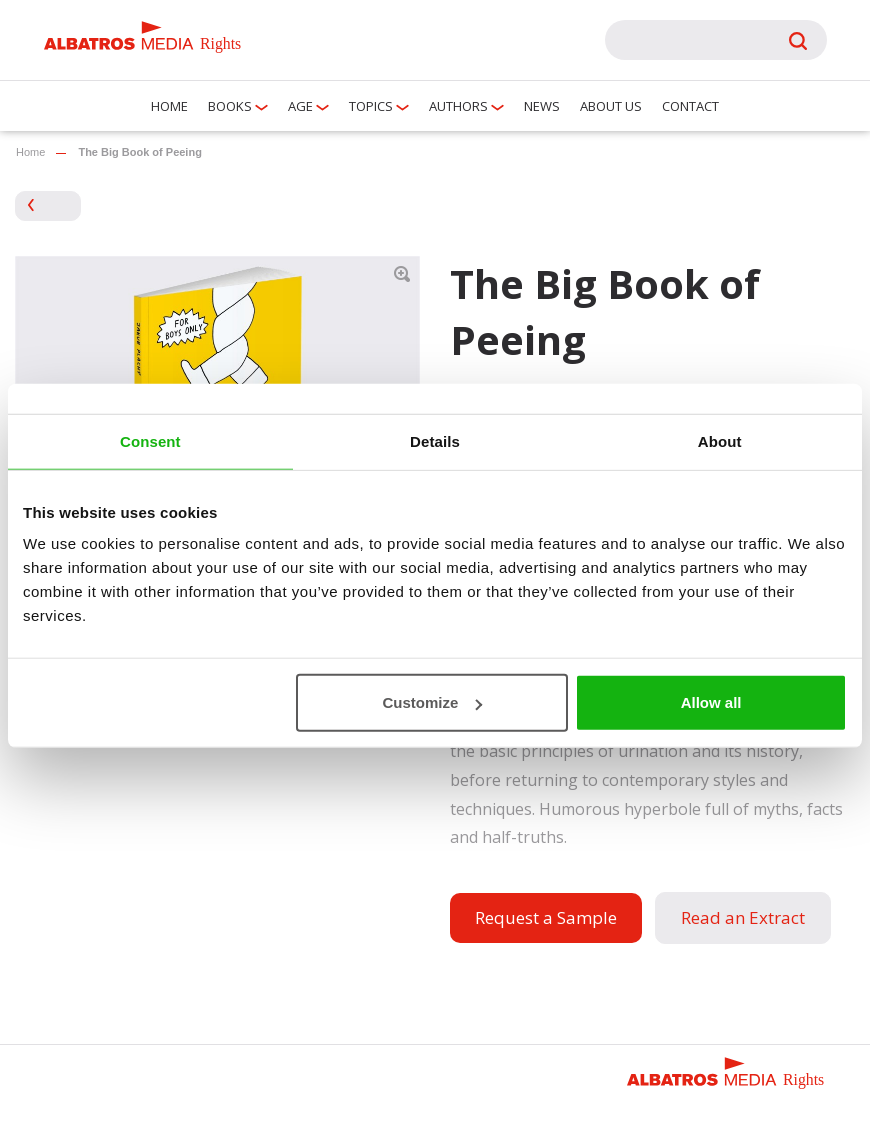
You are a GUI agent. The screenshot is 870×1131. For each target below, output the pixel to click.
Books (230, 106)
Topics (371, 106)
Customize (432, 702)
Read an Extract (743, 917)
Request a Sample (546, 917)
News (542, 106)
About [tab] (720, 440)
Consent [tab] (150, 440)
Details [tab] (435, 440)
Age (300, 106)
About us (611, 106)
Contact (690, 106)
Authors (458, 106)
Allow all (711, 702)
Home (169, 106)
